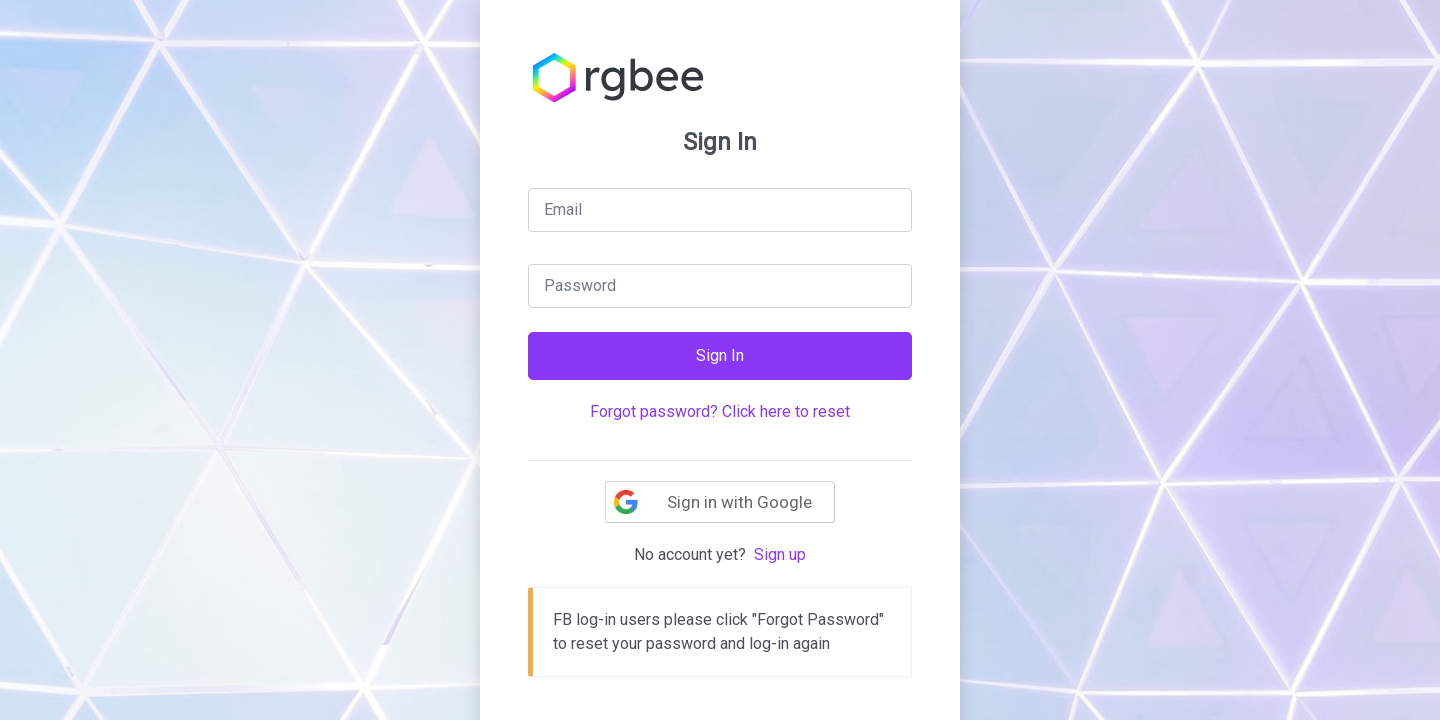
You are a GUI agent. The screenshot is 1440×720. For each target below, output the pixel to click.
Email (563, 209)
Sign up (780, 554)
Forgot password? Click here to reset (720, 411)
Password (580, 285)
